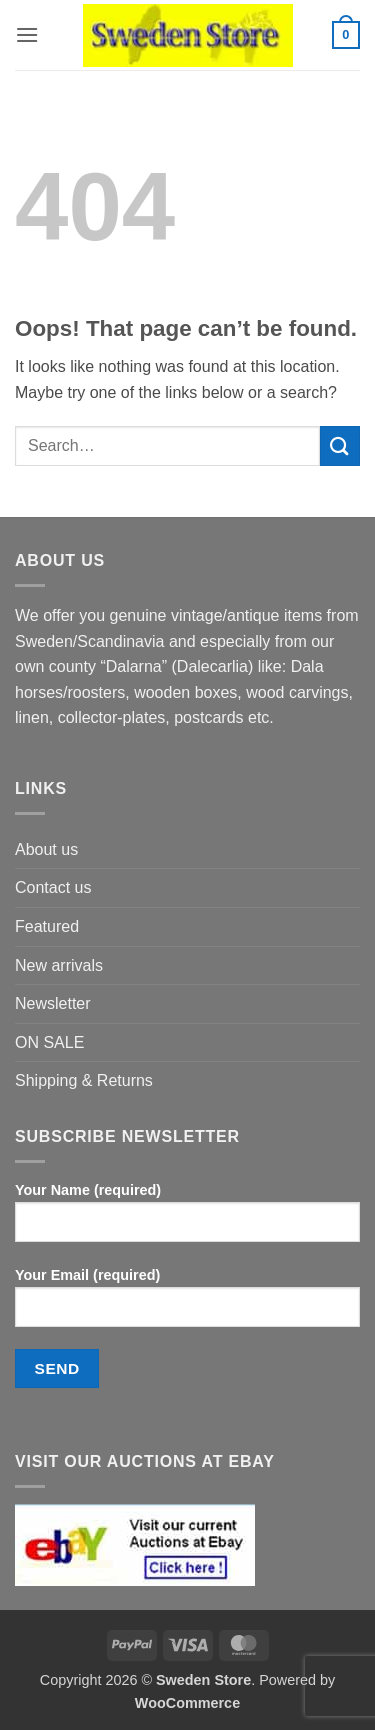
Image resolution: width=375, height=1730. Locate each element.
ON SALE (49, 1042)
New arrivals (59, 965)
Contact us (53, 887)
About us (46, 849)
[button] (27, 34)
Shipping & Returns (84, 1080)
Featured (47, 926)
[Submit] (340, 445)
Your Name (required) (187, 1220)
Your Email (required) (187, 1305)
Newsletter (53, 1003)
